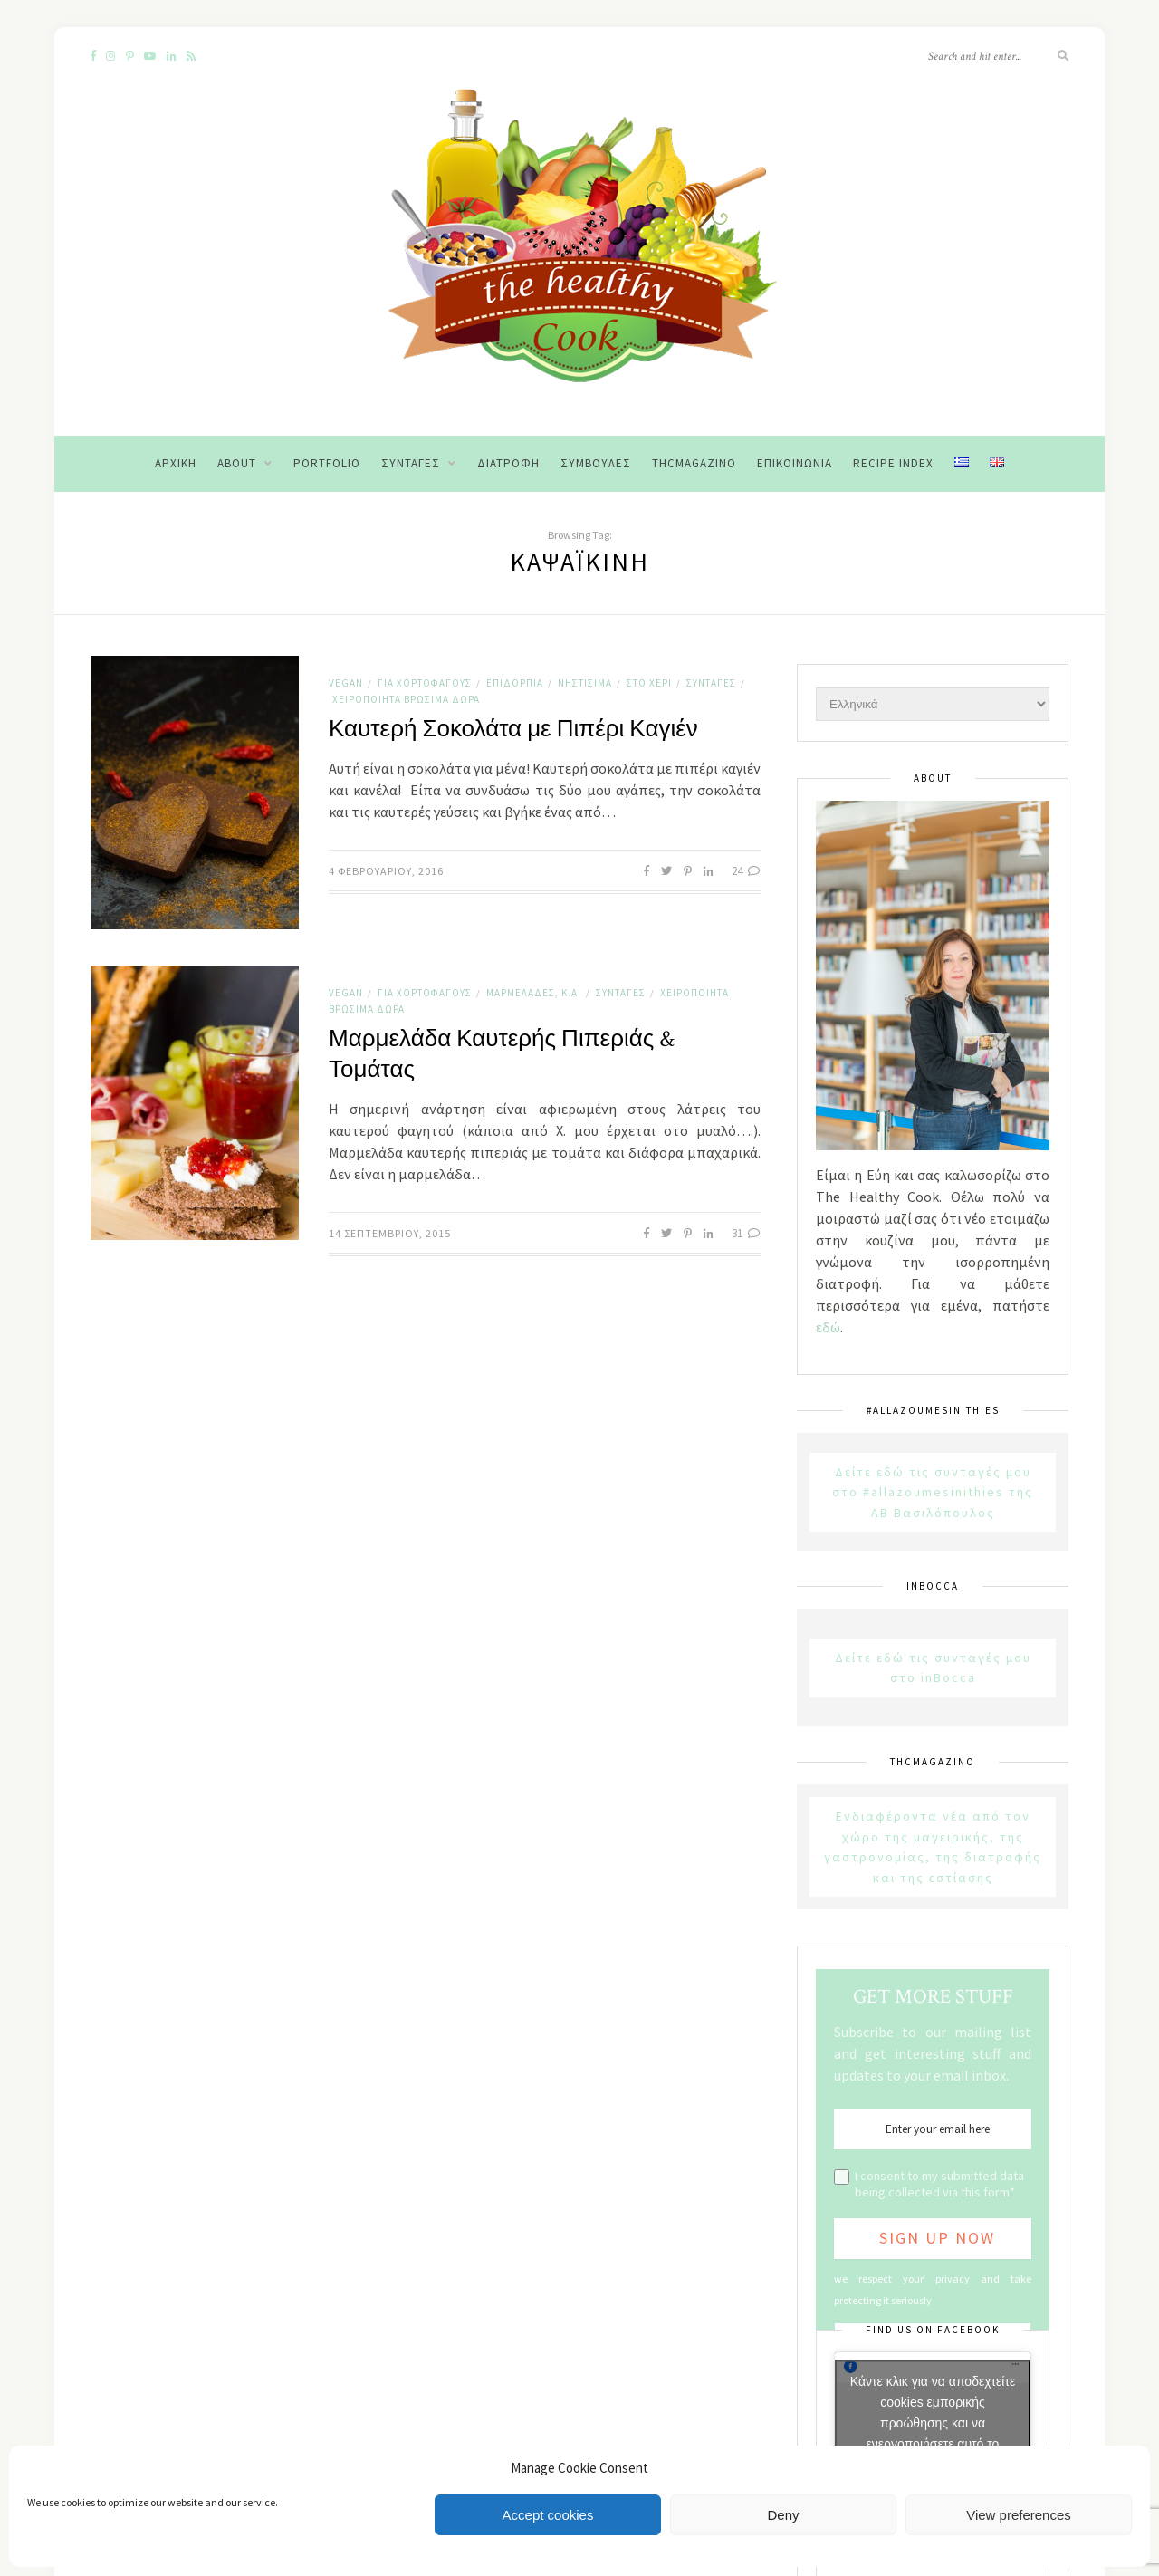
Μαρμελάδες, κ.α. (533, 992)
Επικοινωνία (794, 463)
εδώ (828, 1327)
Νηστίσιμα (585, 683)
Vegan (346, 683)
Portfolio (326, 463)
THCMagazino (694, 463)
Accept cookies (548, 2515)
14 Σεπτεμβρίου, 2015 (390, 1233)
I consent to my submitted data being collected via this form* (939, 2183)
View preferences (1018, 2515)
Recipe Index (893, 463)
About (236, 463)
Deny (783, 2515)
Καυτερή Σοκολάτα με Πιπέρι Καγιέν (513, 729)
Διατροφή (508, 463)
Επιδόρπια (514, 683)
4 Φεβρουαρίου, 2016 (386, 871)
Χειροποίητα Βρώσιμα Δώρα (406, 699)
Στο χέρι (649, 683)
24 (746, 871)
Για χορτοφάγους (425, 683)
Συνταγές (410, 463)
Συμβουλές (595, 463)
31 (746, 1233)
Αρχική (175, 463)
